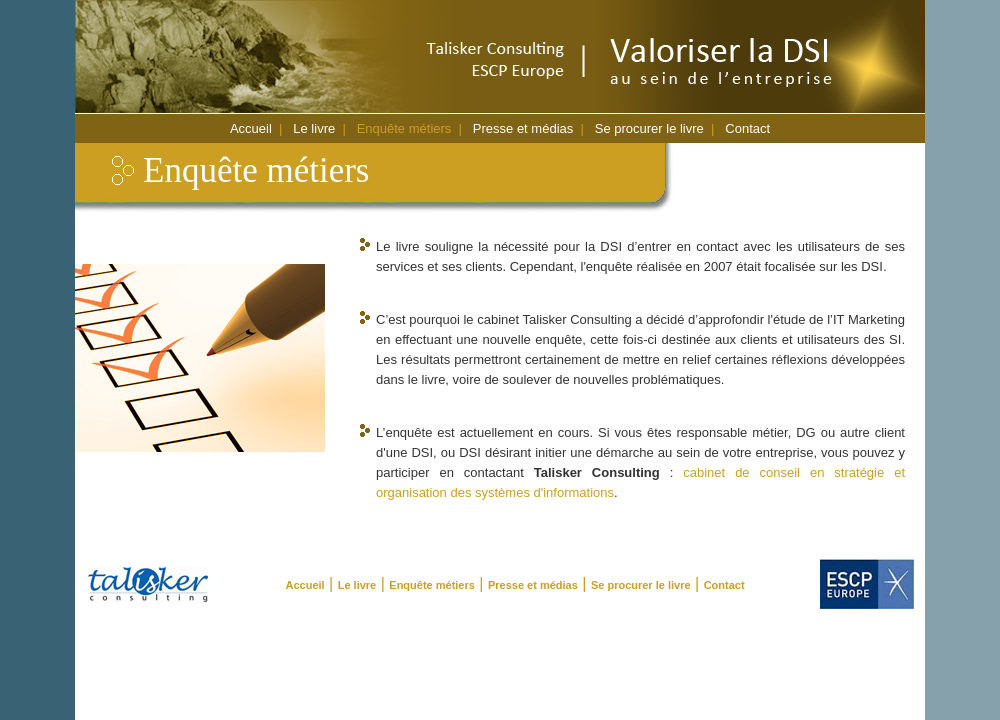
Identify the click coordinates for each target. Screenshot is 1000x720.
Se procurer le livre (649, 128)
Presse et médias (523, 128)
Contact (747, 128)
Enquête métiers (404, 128)
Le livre (314, 128)
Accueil (251, 128)
